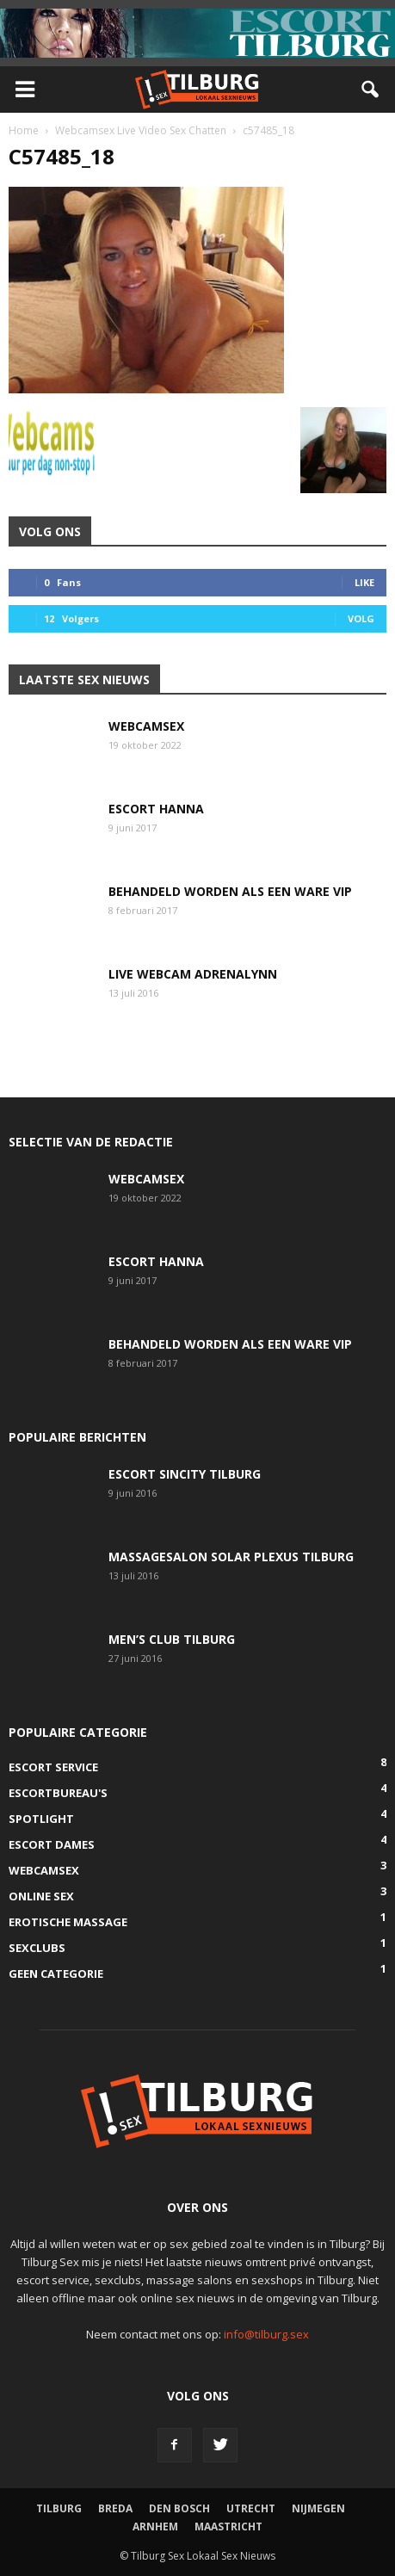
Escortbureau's (58, 1793)
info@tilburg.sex (266, 2334)
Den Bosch (179, 2508)
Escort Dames (52, 1844)
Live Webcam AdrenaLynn (192, 974)
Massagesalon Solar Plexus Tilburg (231, 1556)
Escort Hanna (156, 808)
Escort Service (53, 1767)
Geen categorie (56, 1973)
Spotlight (41, 1818)
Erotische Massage (68, 1922)
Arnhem (155, 2526)
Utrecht (250, 2508)
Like (364, 582)
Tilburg (59, 2508)
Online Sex (41, 1896)
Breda (115, 2508)
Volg (361, 618)
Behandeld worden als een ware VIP (230, 891)
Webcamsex (146, 726)
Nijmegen (318, 2508)
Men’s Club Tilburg (171, 1639)
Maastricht (228, 2526)
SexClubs (37, 1947)
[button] (371, 89)
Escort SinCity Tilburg (184, 1474)
